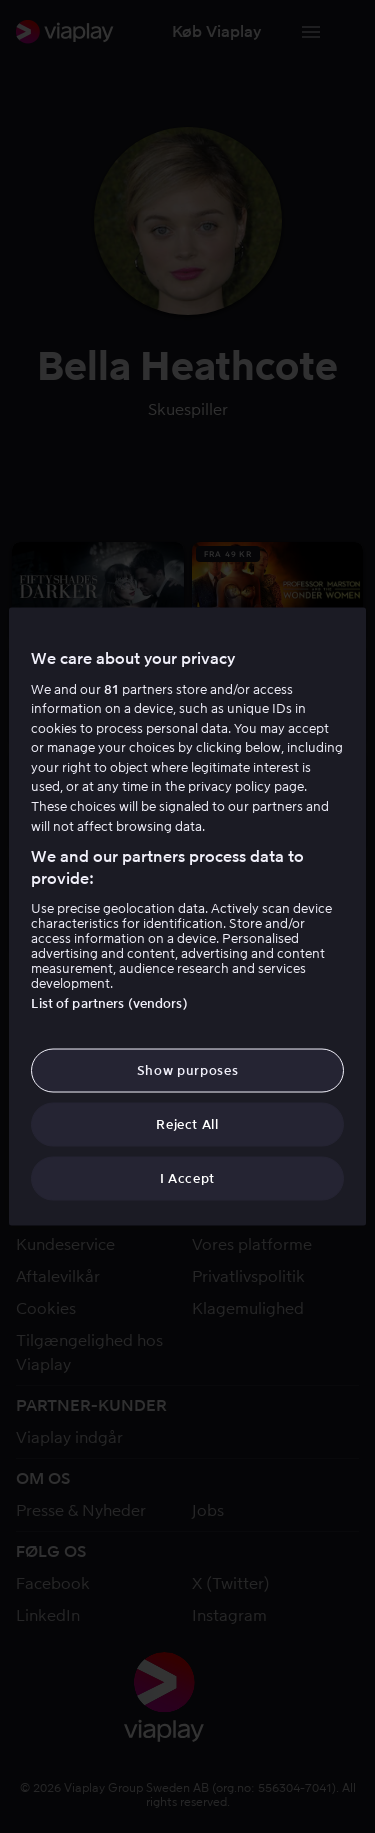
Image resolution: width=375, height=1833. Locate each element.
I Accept (187, 1178)
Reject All (187, 1124)
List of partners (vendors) (109, 1002)
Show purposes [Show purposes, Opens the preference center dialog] (187, 1069)
